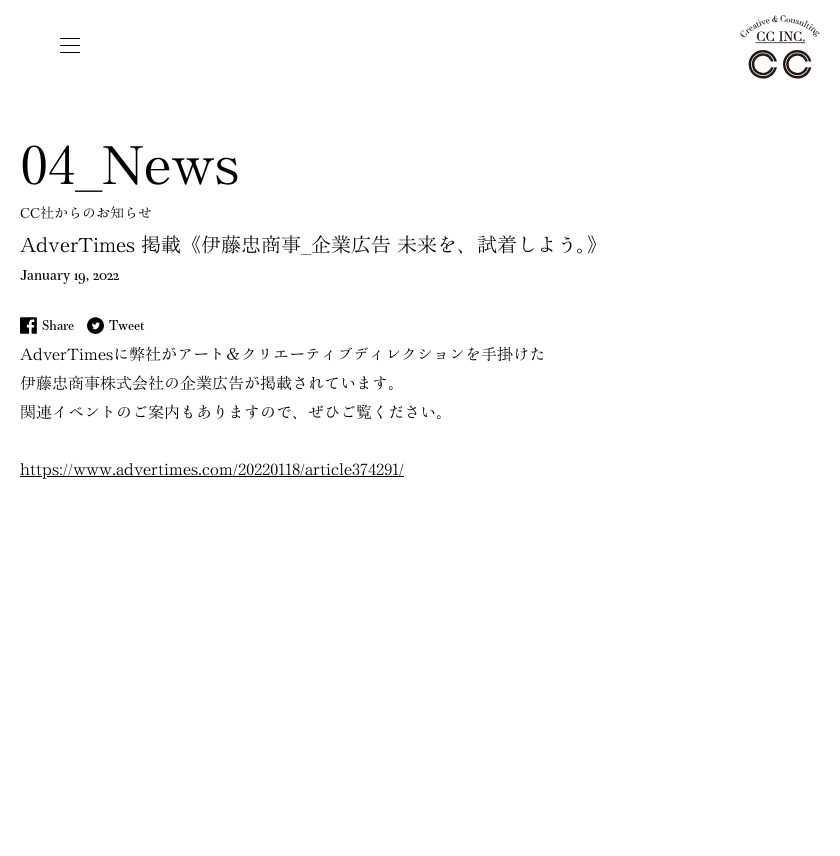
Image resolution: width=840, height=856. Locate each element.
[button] (70, 45)
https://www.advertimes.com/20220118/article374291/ (212, 469)
